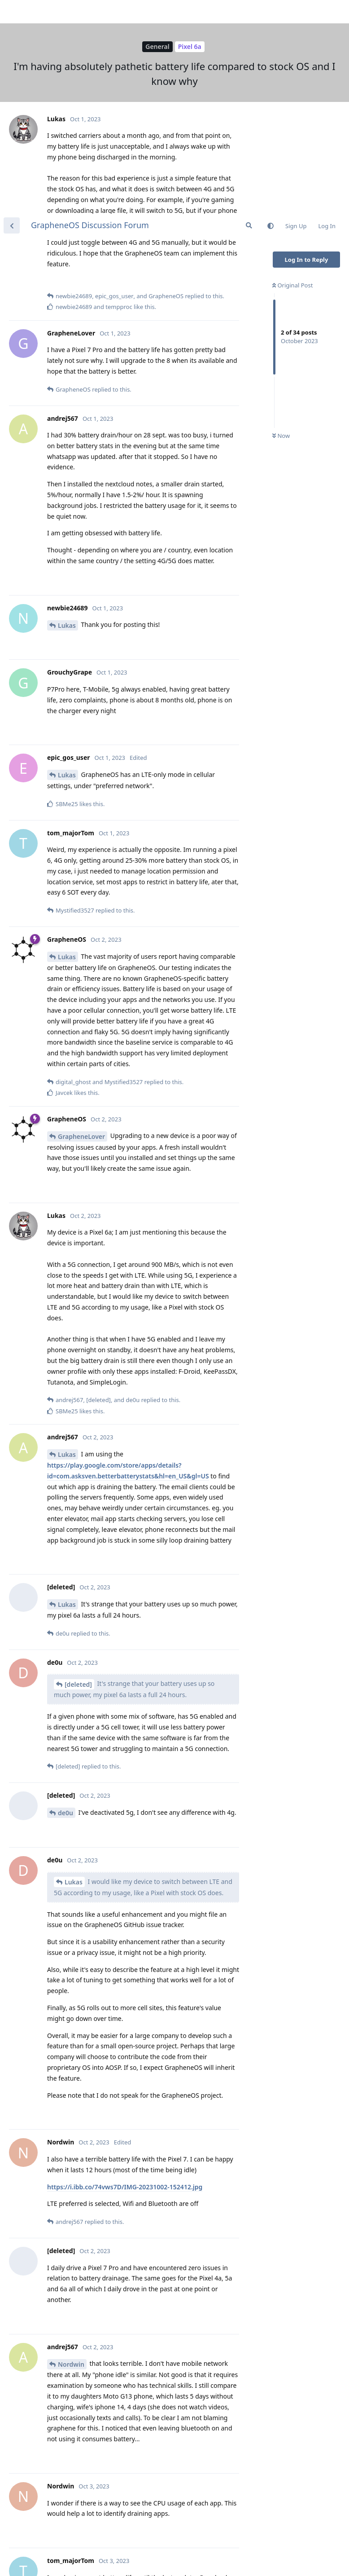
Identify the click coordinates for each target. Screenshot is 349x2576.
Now (281, 222)
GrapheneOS (77, 2449)
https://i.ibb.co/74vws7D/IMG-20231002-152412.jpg (124, 1973)
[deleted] (78, 1470)
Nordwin (71, 2150)
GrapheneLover (81, 922)
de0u (65, 1599)
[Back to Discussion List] (12, 12)
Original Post (292, 71)
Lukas (67, 411)
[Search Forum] (249, 12)
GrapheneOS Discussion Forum (90, 11)
